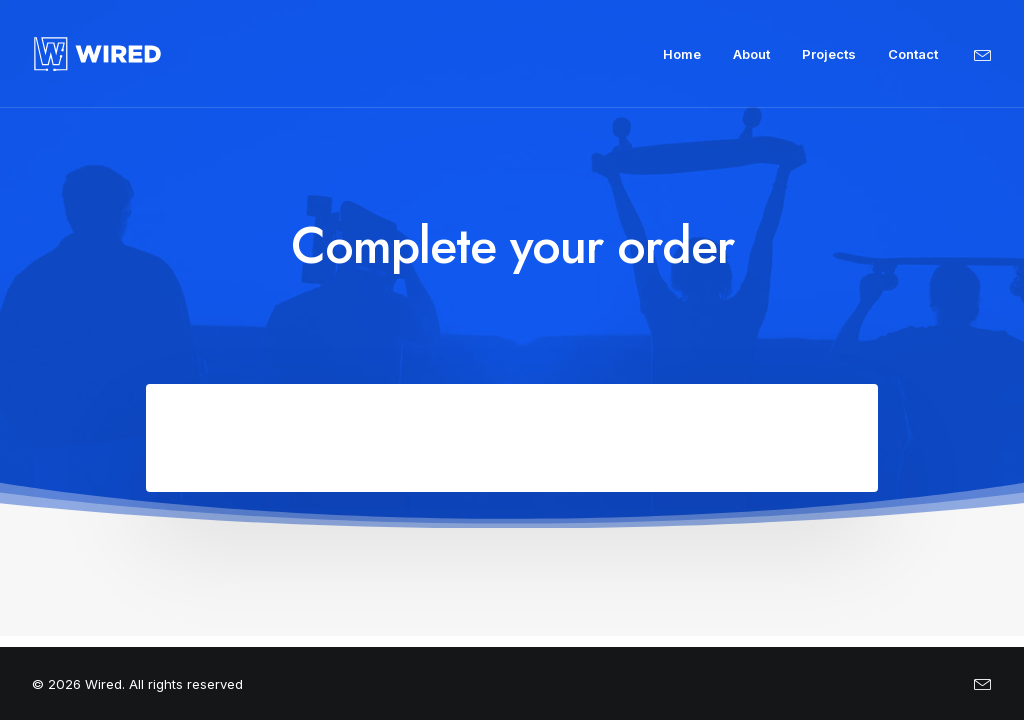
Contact (913, 54)
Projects (829, 54)
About (751, 54)
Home (682, 54)
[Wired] (97, 54)
